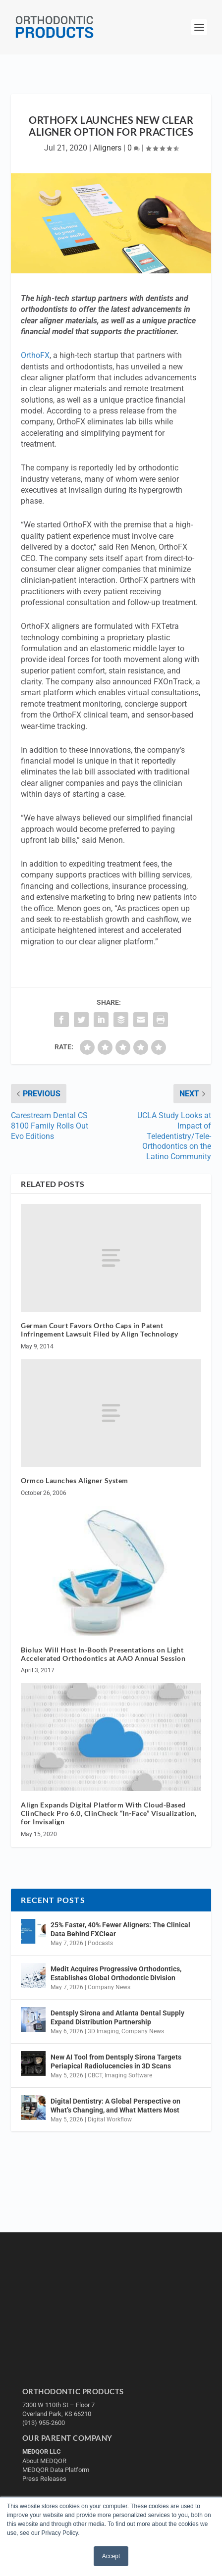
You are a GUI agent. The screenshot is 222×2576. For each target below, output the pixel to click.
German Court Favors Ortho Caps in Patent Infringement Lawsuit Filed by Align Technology (99, 1329)
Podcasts (100, 1943)
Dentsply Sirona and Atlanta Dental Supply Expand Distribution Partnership (117, 2017)
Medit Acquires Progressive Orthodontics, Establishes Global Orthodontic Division (116, 1973)
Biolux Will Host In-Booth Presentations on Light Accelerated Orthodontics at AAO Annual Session (103, 1654)
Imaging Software (128, 2075)
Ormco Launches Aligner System (74, 1480)
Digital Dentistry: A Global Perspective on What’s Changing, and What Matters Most (115, 2105)
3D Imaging (103, 2031)
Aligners (107, 148)
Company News (109, 1987)
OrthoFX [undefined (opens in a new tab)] (35, 355)
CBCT (95, 2075)
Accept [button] (111, 2556)
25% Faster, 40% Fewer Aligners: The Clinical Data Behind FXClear (120, 1929)
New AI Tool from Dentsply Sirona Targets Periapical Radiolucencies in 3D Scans (116, 2061)
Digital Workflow (110, 2119)
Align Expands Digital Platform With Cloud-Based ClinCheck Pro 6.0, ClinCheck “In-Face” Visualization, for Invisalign (109, 1813)
